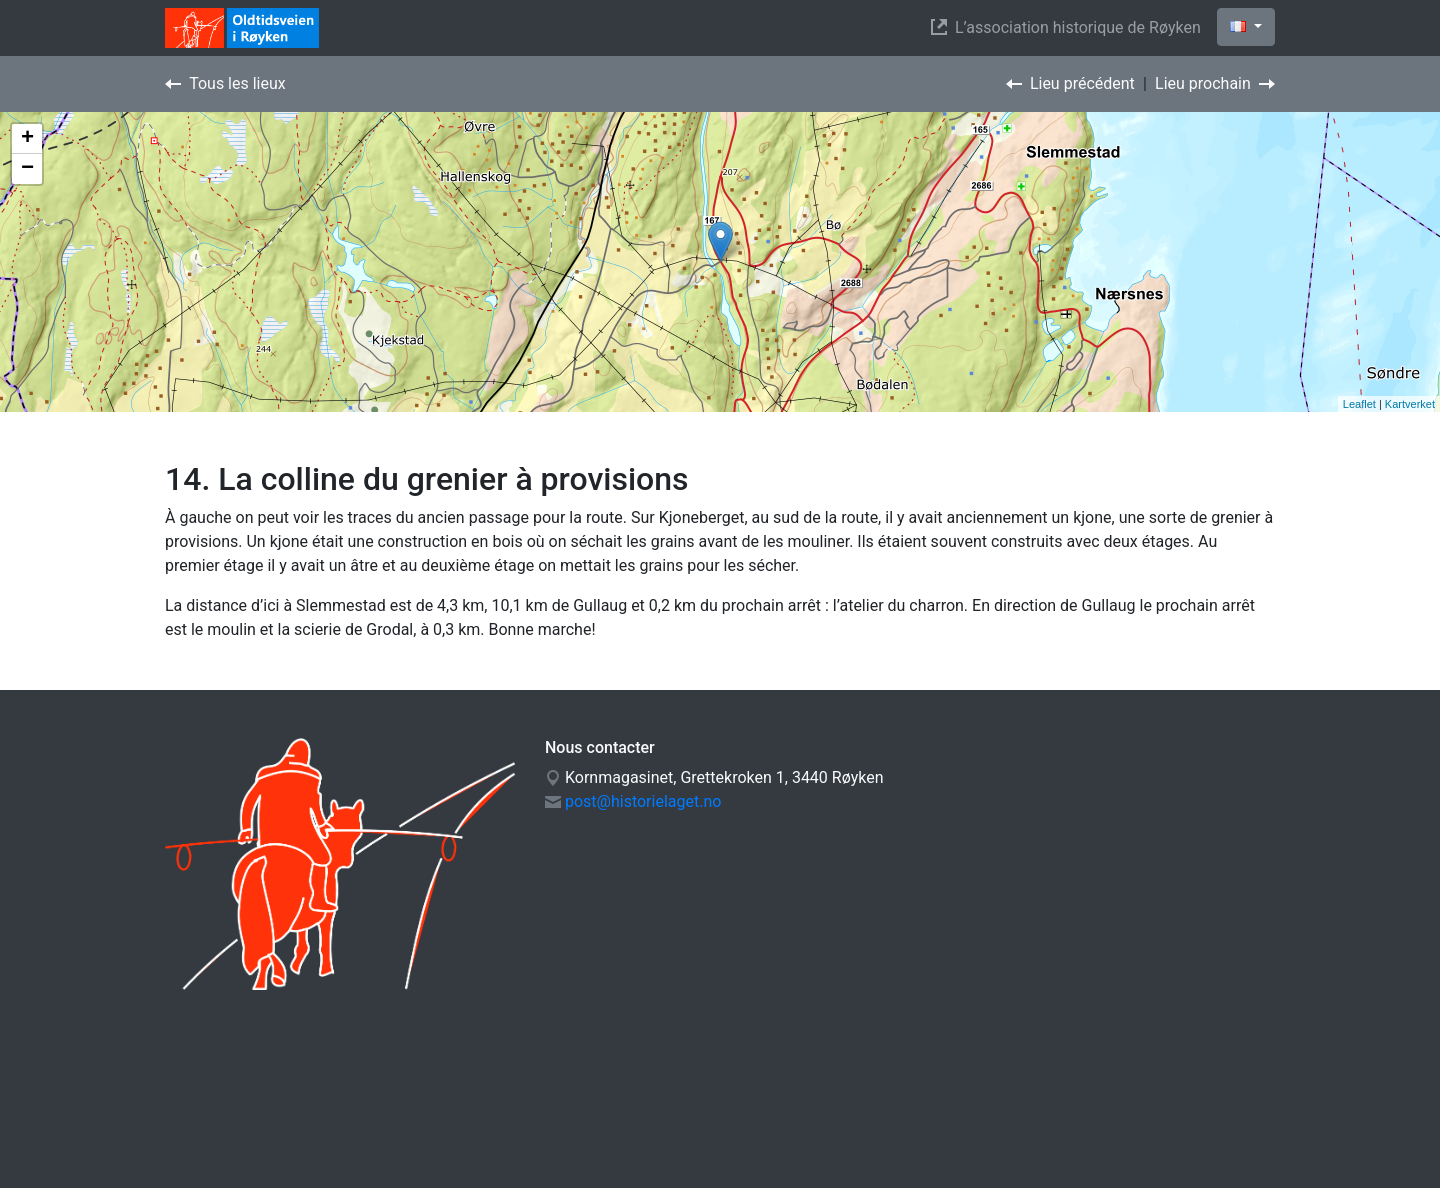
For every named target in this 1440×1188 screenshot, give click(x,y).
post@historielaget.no (643, 801)
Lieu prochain (1215, 83)
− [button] (27, 169)
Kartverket (1410, 404)
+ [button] (27, 139)
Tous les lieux (225, 83)
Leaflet (1359, 404)
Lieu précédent (1070, 83)
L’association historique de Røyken (1070, 27)
